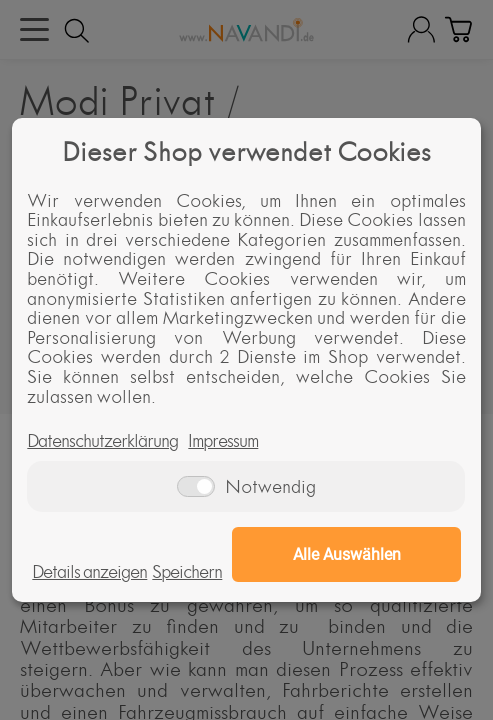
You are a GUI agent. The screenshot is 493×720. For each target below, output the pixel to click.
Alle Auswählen (347, 554)
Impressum (223, 441)
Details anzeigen (89, 572)
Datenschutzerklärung (102, 441)
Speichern (187, 572)
